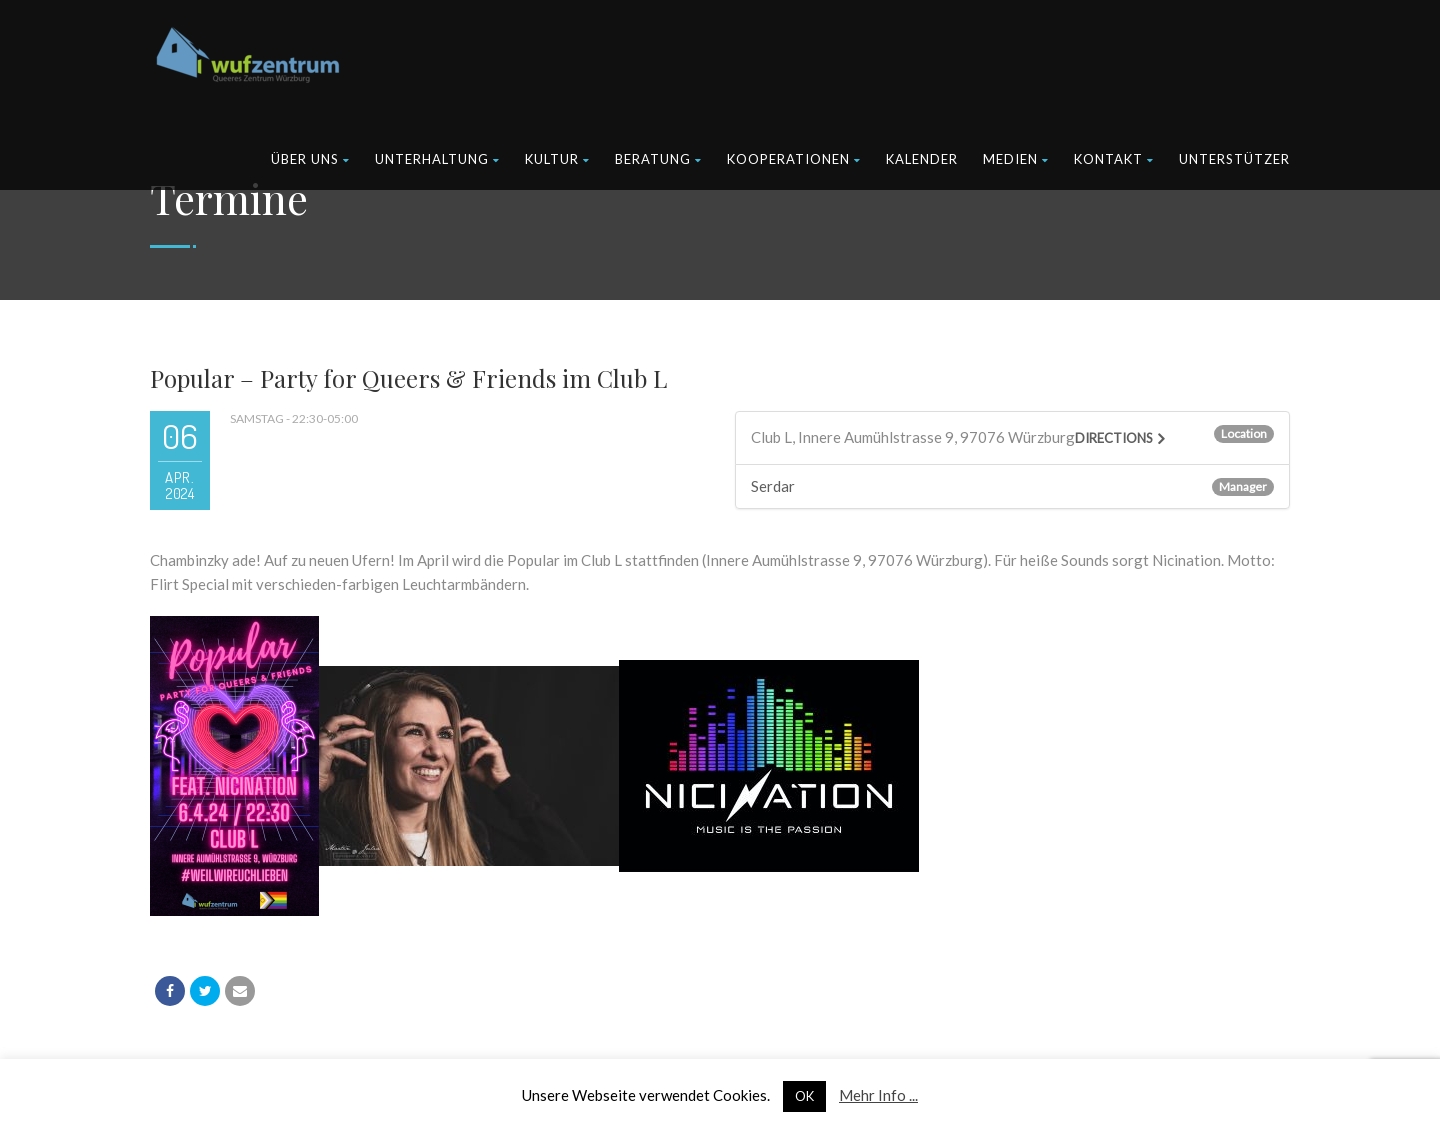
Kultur (557, 159)
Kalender (922, 159)
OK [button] (804, 1096)
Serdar (773, 486)
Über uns (310, 159)
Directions (1114, 438)
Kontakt (1114, 159)
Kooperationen (794, 159)
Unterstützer (1234, 159)
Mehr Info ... (878, 1095)
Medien (1016, 159)
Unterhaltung (437, 159)
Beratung (658, 159)
